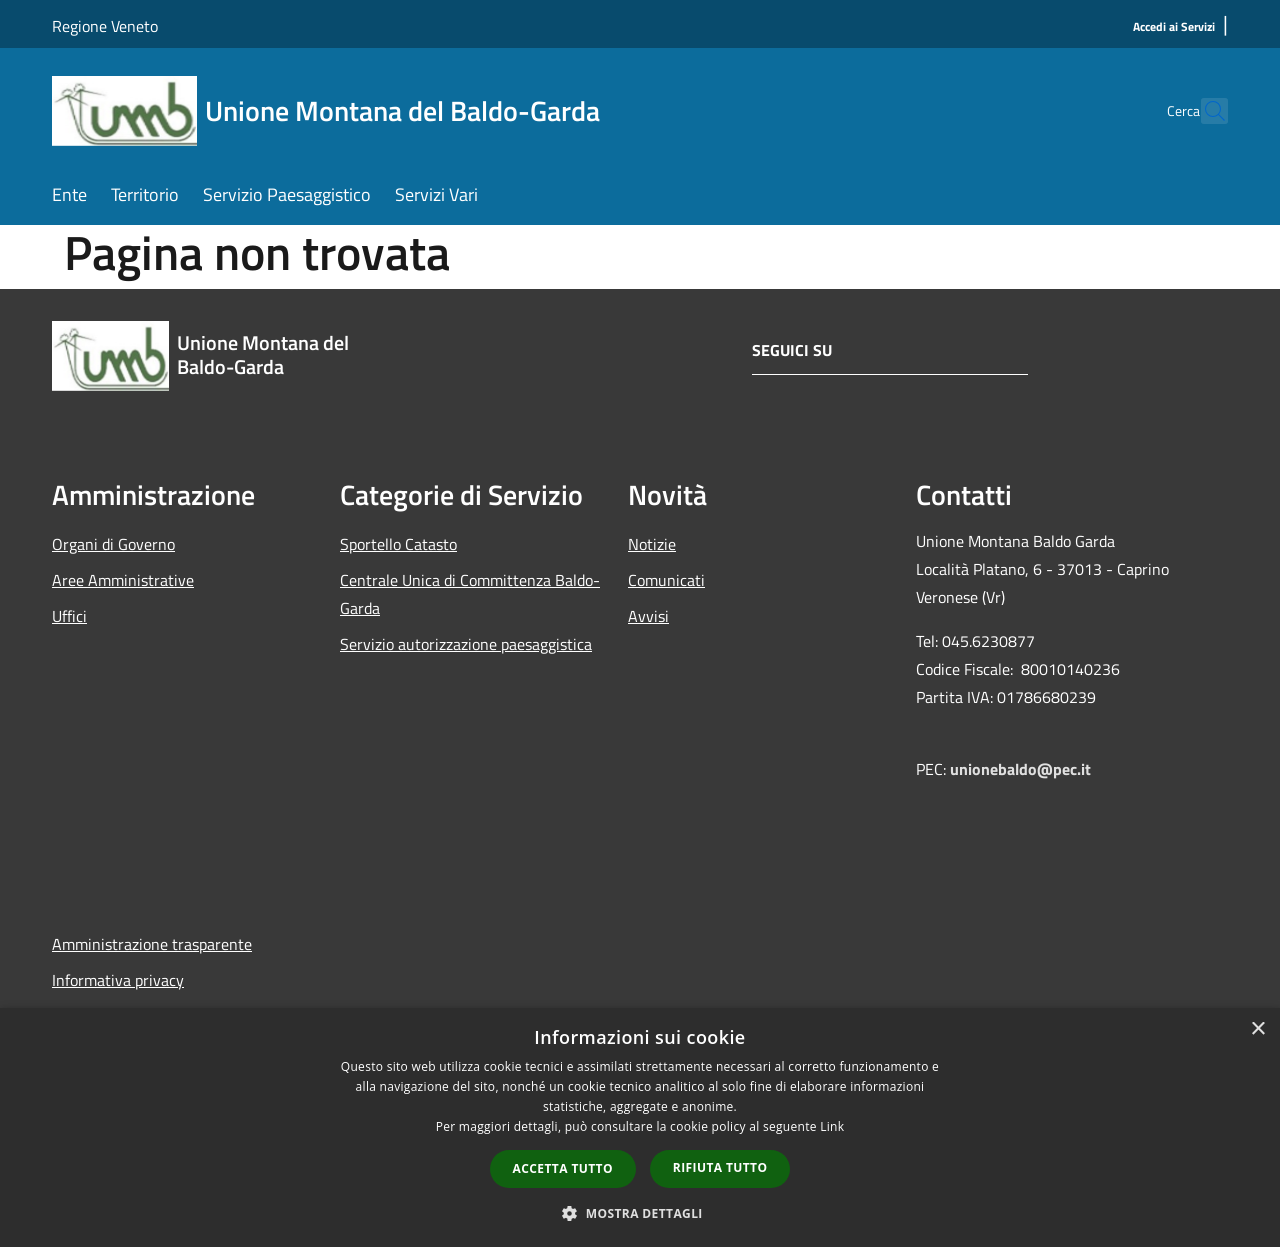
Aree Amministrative (123, 580)
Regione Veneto (105, 26)
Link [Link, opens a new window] (832, 1126)
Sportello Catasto (398, 544)
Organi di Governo (113, 544)
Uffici (69, 616)
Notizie (652, 544)
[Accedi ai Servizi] (1174, 27)
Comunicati (666, 580)
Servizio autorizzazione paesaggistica (466, 644)
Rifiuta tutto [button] (720, 1167)
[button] (640, 1213)
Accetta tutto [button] (563, 1168)
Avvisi (648, 616)
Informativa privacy (118, 980)
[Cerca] (1204, 111)
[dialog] (640, 1127)
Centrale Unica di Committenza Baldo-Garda (470, 594)
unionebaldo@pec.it (1022, 769)
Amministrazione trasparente (152, 944)
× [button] (1257, 1029)
